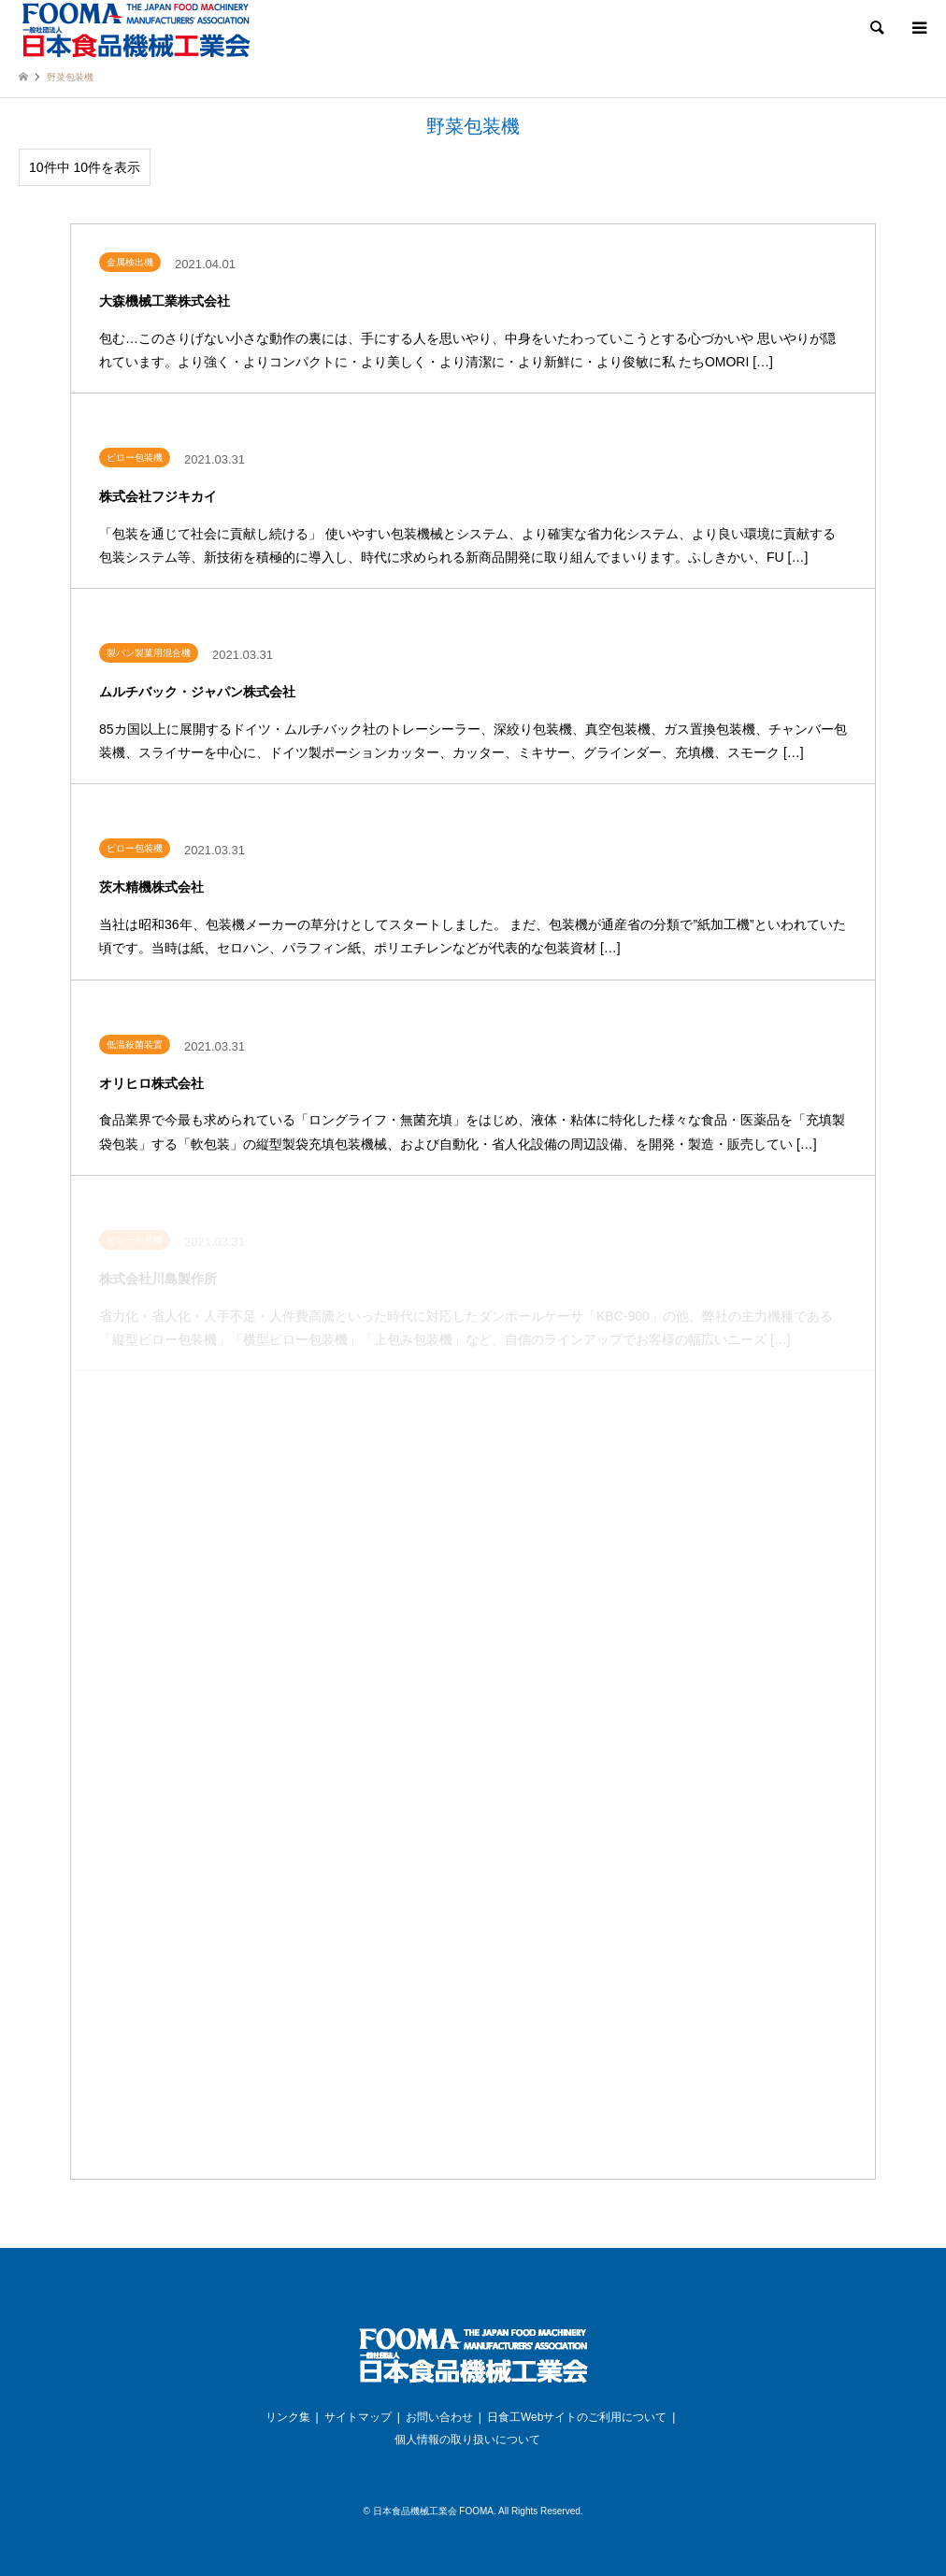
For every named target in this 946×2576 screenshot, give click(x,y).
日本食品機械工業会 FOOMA (433, 2511)
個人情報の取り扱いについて (467, 2439)
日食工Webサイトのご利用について (576, 2417)
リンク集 (287, 2417)
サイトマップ (358, 2417)
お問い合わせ (439, 2417)
